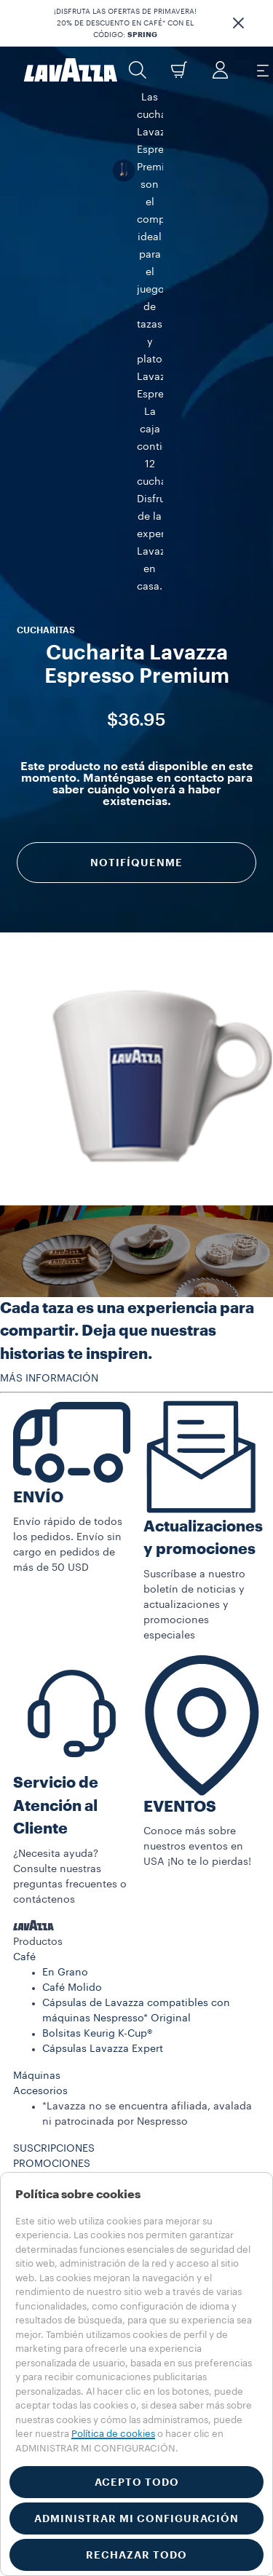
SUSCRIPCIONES (54, 1849)
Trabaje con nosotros (65, 2018)
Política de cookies (113, 2433)
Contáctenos (44, 1972)
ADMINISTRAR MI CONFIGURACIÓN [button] (136, 2518)
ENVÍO (38, 1198)
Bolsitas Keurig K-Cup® (97, 1734)
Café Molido (72, 1689)
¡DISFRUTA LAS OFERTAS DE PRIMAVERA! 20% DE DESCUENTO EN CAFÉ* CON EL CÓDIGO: (125, 23)
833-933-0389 (63, 2002)
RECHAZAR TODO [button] (136, 2555)
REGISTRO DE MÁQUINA (72, 1926)
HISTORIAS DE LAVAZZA (72, 1880)
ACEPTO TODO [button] (137, 2482)
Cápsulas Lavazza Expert (102, 1750)
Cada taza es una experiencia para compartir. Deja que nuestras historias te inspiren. (127, 1032)
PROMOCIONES (51, 1865)
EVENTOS (179, 1507)
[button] (238, 23)
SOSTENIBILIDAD (54, 1895)
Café (24, 1658)
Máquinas (36, 1777)
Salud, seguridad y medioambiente (99, 2079)
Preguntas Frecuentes (66, 1956)
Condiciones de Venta (67, 2063)
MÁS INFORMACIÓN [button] (49, 1079)
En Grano (65, 1673)
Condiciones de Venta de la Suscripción (111, 2094)
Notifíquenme (136, 506)
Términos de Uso (54, 2048)
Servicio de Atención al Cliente (55, 1506)
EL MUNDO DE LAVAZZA (72, 1911)
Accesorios (40, 1792)
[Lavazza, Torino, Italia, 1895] (70, 70)
